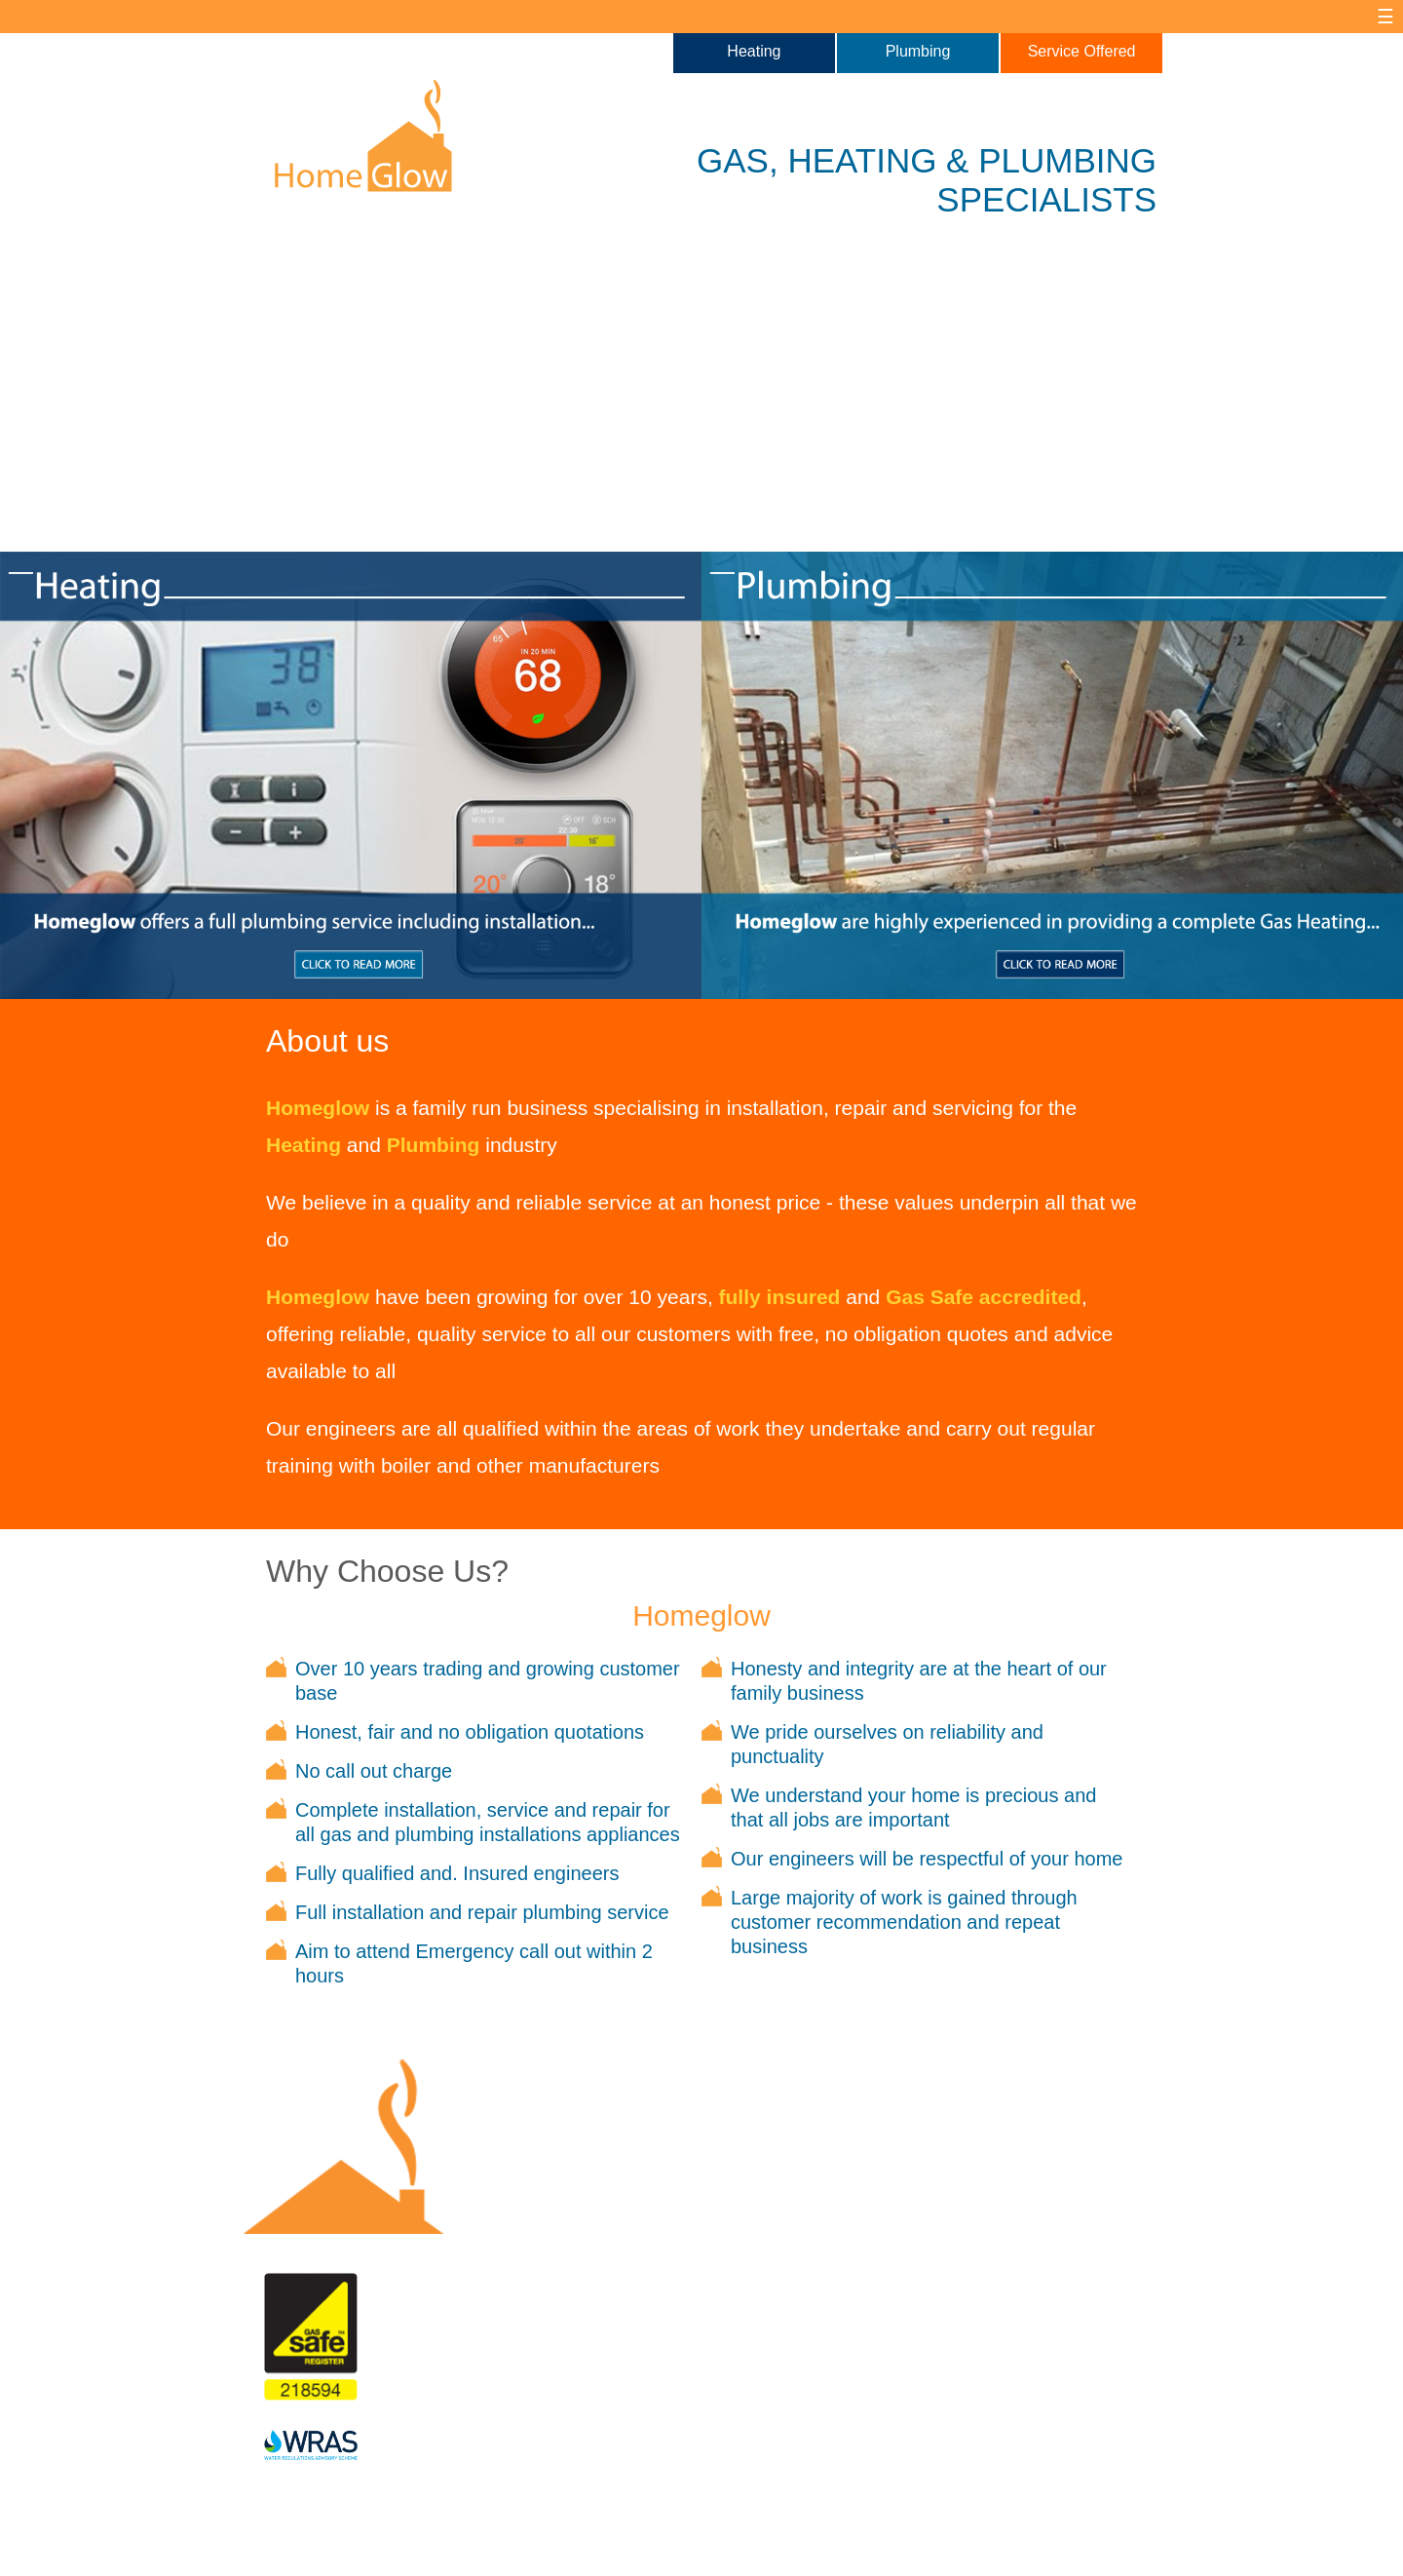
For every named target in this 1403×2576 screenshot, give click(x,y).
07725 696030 (831, 2324)
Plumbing (918, 51)
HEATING (861, 160)
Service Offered (1082, 51)
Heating (753, 51)
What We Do (650, 2267)
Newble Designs (482, 2553)
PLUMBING (1067, 160)
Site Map (541, 2539)
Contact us (831, 2267)
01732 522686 (831, 2361)
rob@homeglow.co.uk (830, 2398)
